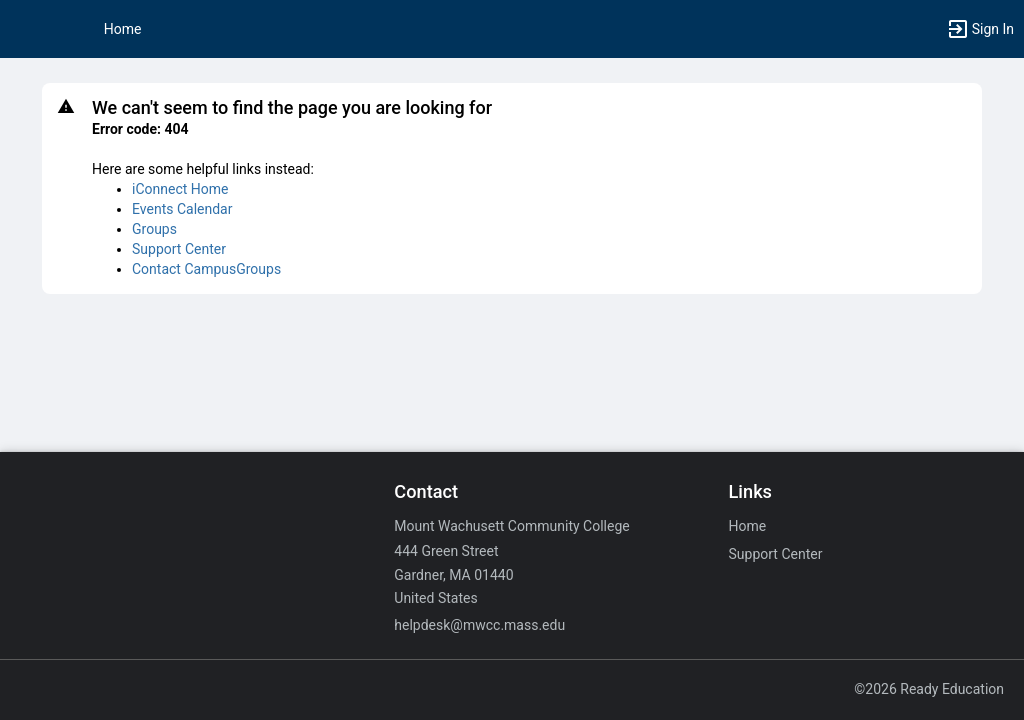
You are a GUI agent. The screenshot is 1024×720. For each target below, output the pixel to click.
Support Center (179, 249)
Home (748, 526)
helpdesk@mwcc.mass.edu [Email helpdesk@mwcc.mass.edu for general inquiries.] (479, 625)
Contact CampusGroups (206, 269)
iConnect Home (180, 189)
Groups (154, 229)
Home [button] (123, 29)
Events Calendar (182, 209)
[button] (25, 29)
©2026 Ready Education (929, 689)
